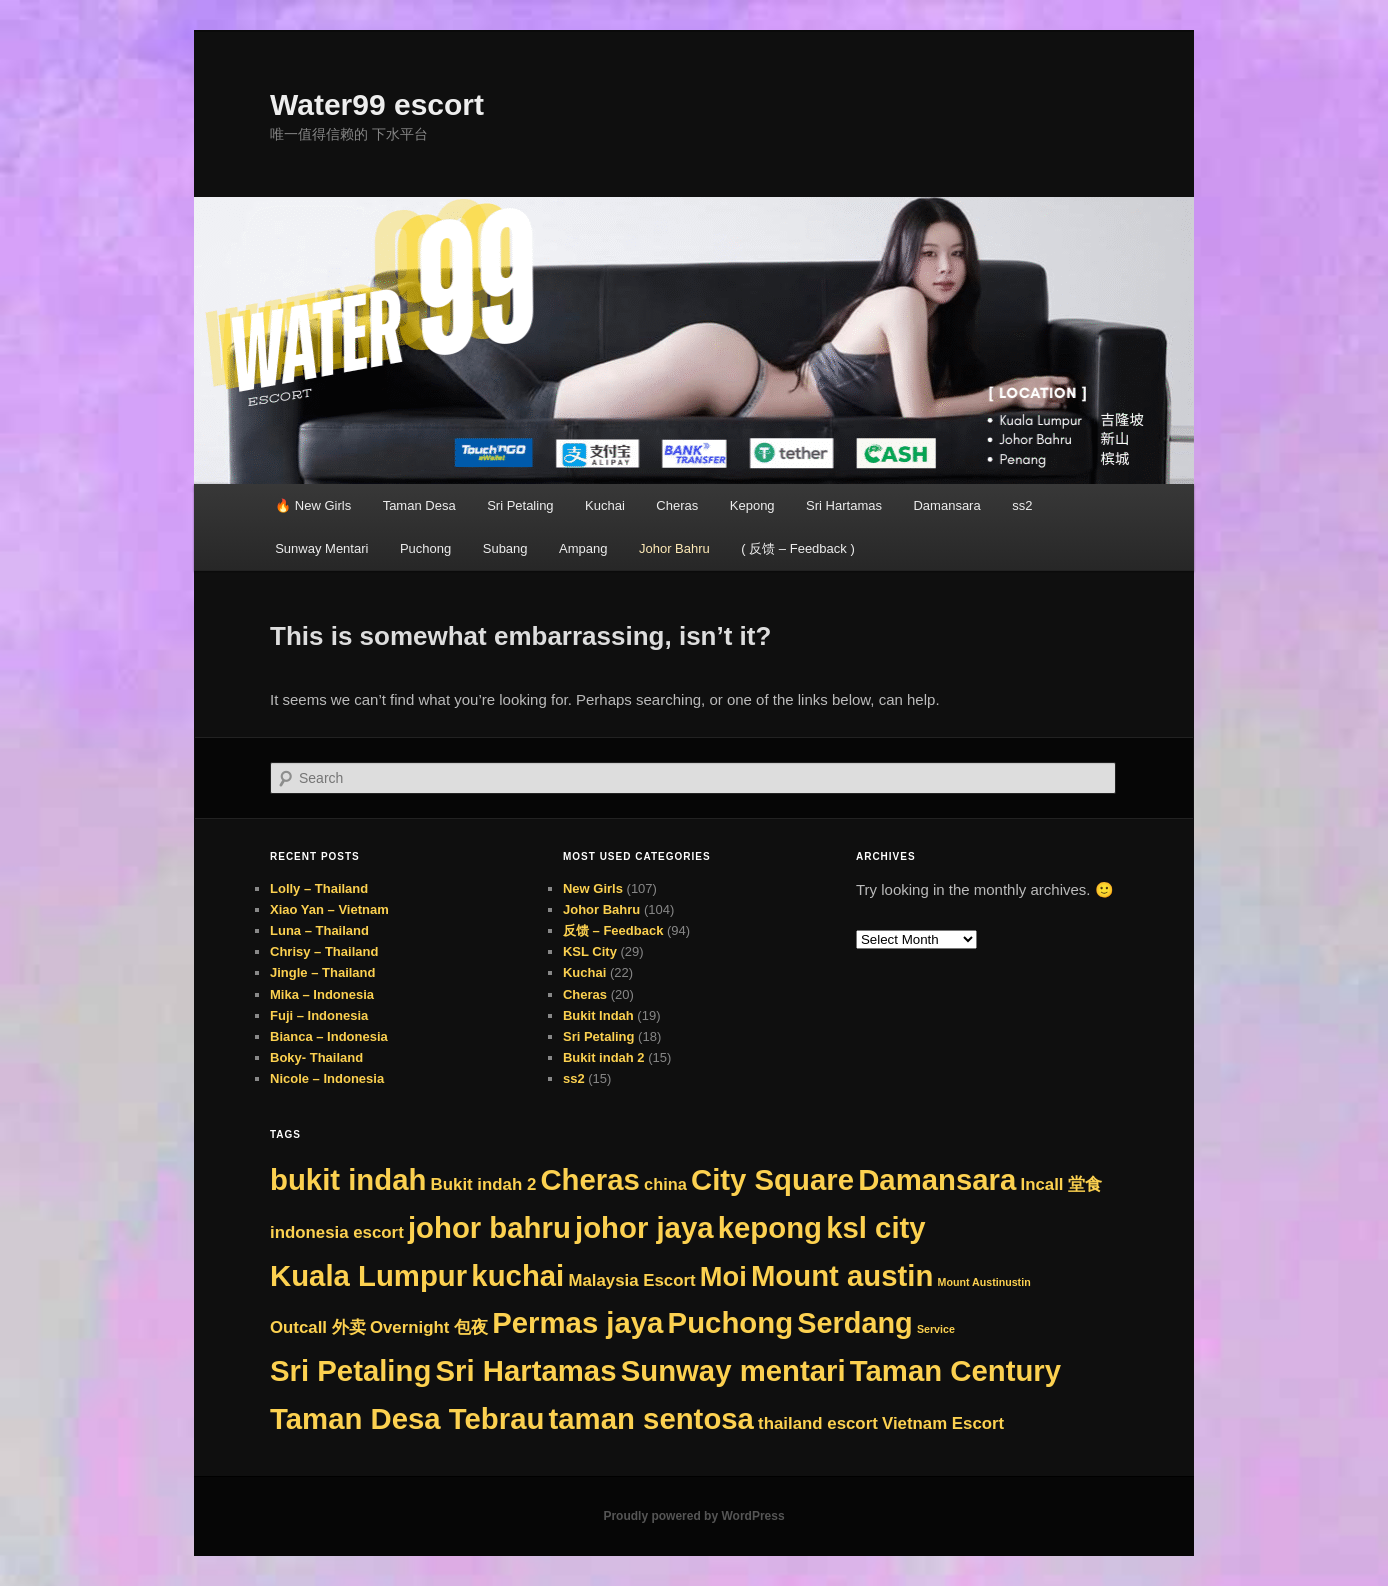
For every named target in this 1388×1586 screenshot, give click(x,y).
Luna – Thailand (319, 930)
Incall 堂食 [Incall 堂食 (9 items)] (1061, 1184)
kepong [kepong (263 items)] (770, 1227)
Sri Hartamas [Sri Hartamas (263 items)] (526, 1370)
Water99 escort (377, 104)
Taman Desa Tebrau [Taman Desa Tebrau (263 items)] (407, 1418)
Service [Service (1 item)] (936, 1329)
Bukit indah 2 (604, 1057)
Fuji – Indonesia (319, 1015)
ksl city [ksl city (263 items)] (875, 1227)
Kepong (752, 505)
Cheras (677, 505)
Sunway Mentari (321, 548)
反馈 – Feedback (613, 930)
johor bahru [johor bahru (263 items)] (489, 1227)
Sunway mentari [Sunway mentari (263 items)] (733, 1370)
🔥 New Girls (313, 505)
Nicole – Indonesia (327, 1078)
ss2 (1022, 505)
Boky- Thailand (316, 1057)
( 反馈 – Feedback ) (797, 548)
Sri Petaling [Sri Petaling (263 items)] (350, 1370)
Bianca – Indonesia (329, 1036)
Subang (505, 548)
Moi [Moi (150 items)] (723, 1276)
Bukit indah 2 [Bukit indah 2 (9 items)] (484, 1184)
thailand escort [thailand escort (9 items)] (818, 1423)
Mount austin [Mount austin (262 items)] (842, 1275)
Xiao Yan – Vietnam (329, 909)
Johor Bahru (674, 548)
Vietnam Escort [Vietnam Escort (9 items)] (943, 1423)
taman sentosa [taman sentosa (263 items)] (651, 1418)
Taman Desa (419, 505)
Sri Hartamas (844, 505)
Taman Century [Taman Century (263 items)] (955, 1370)
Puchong (425, 548)
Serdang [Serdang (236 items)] (855, 1323)
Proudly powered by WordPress (693, 1516)
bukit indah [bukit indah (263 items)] (348, 1179)
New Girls (593, 888)
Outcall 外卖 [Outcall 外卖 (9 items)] (318, 1327)
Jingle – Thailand (322, 972)
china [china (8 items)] (665, 1184)
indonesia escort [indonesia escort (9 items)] (337, 1232)
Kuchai (605, 505)
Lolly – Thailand (319, 888)
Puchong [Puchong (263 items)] (730, 1322)
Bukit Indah (598, 1015)
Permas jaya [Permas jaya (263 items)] (577, 1322)
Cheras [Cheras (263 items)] (589, 1179)
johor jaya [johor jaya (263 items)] (644, 1227)
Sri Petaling (520, 505)
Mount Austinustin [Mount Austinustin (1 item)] (984, 1282)
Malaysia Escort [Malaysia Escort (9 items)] (631, 1280)
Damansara (946, 505)
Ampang (583, 548)
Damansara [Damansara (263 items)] (937, 1179)
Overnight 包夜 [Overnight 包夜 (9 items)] (429, 1327)
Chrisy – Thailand (324, 951)
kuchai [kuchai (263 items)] (517, 1275)
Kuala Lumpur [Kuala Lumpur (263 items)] (368, 1275)
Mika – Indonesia (322, 994)
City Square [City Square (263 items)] (772, 1179)
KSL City (590, 951)
